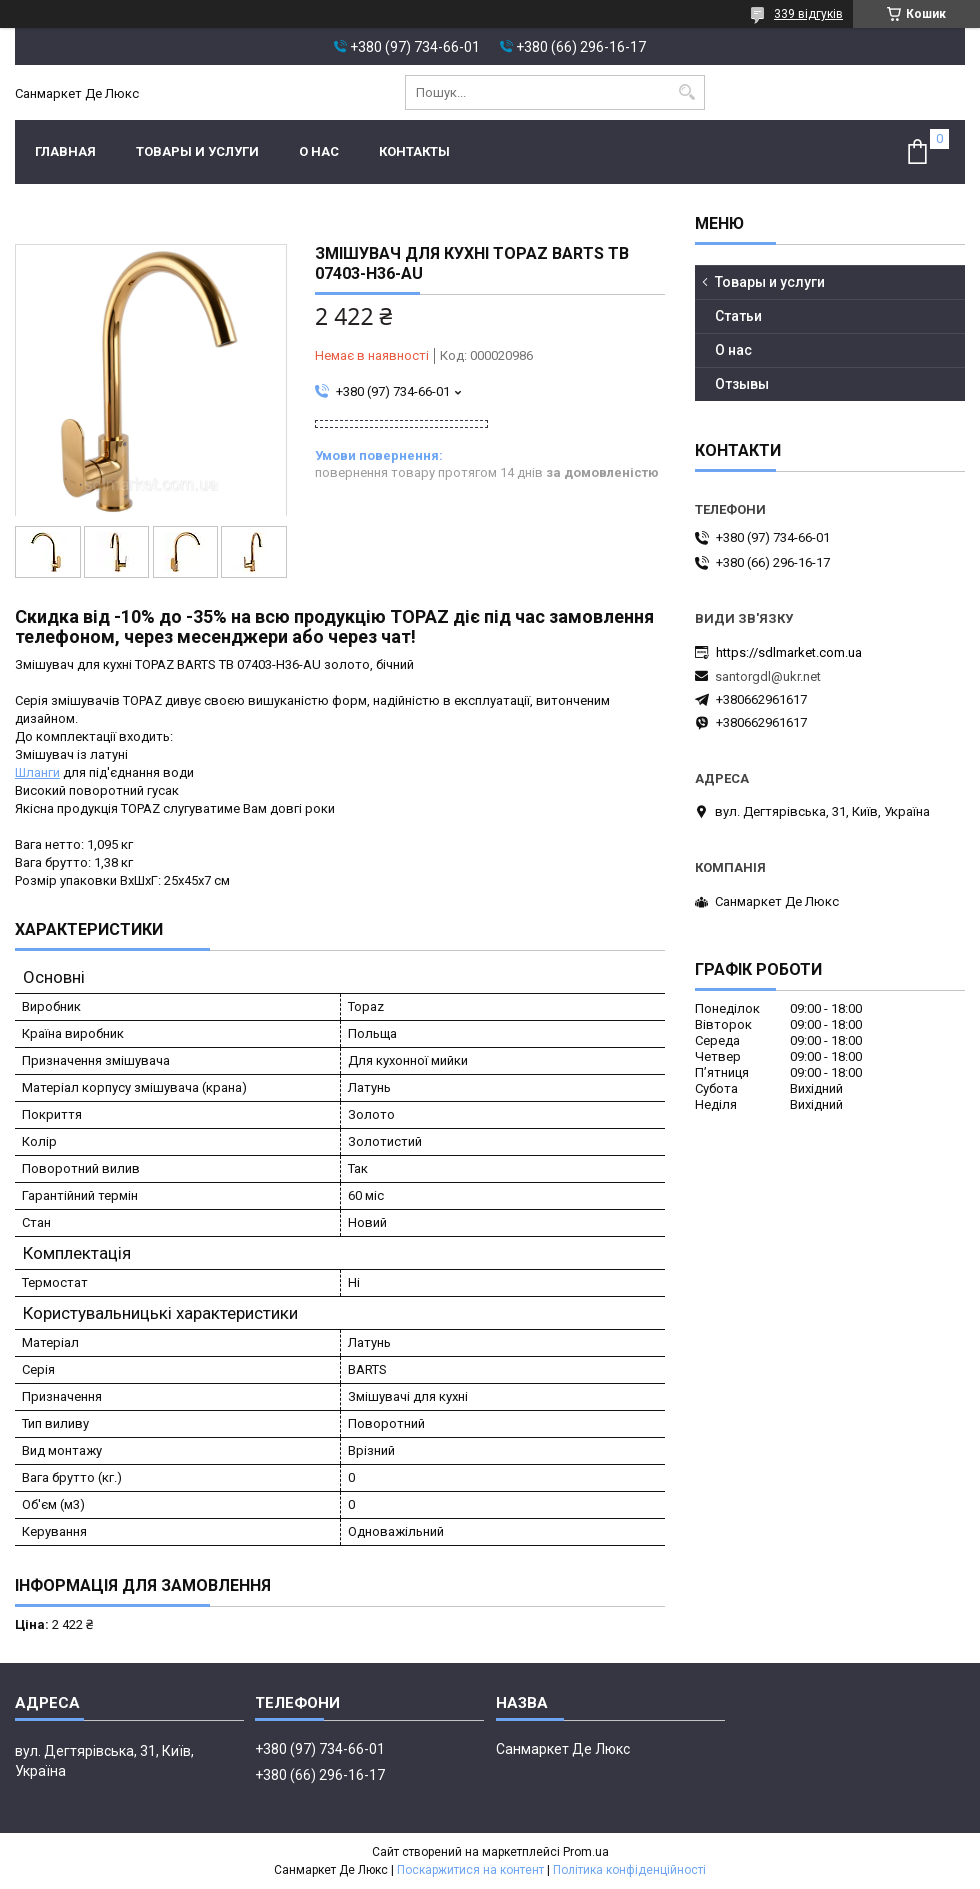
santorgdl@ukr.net (768, 676)
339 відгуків (808, 14)
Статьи (738, 316)
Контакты (414, 151)
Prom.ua (586, 1852)
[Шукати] (687, 92)
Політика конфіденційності (629, 1870)
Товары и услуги (197, 151)
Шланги (37, 772)
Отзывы (742, 384)
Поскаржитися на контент (470, 1870)
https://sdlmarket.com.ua (789, 652)
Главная (65, 151)
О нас (319, 151)
